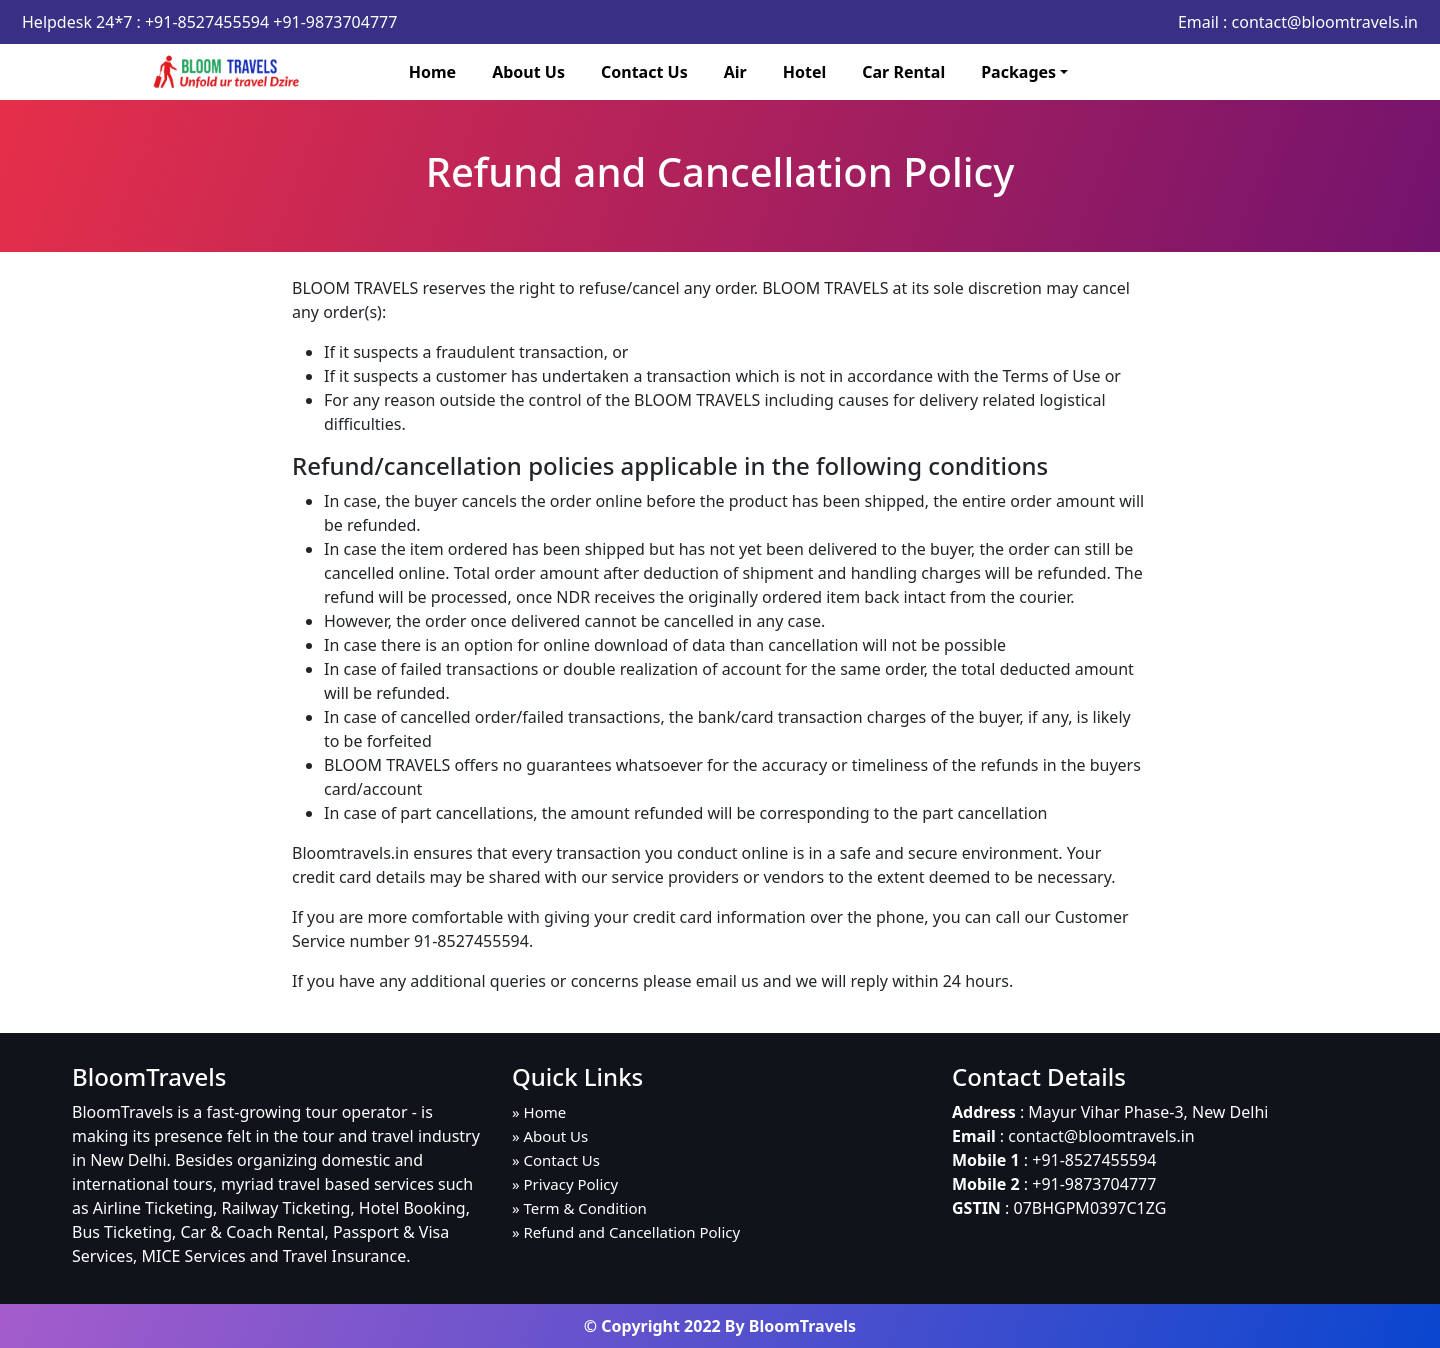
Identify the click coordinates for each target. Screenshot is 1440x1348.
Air (735, 72)
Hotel (805, 72)
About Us (528, 72)
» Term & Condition (579, 1208)
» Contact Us (556, 1160)
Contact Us (644, 72)
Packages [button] (1018, 72)
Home (432, 72)
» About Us (550, 1136)
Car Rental (903, 72)
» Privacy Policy (565, 1184)
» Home (539, 1112)
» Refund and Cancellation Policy (626, 1232)
